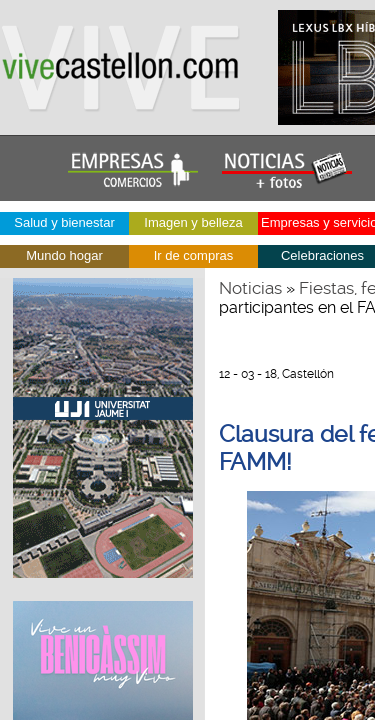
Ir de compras (193, 255)
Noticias (250, 288)
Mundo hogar (64, 255)
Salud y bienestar (64, 222)
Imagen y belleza (193, 222)
